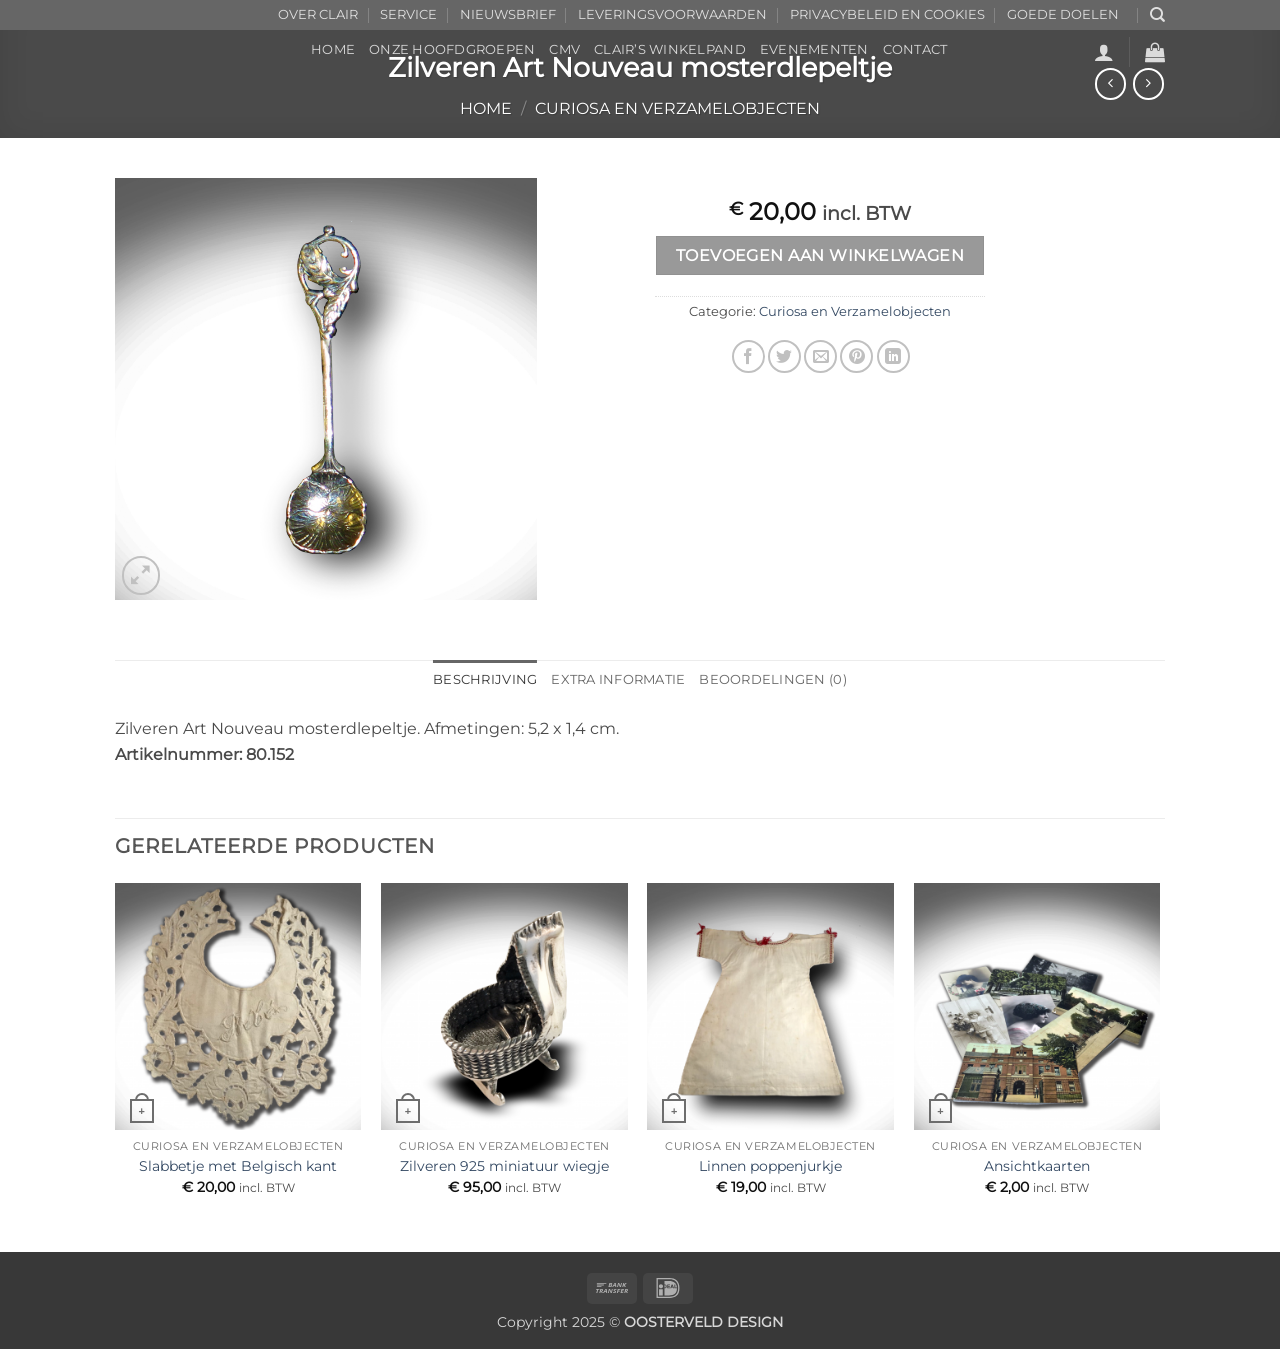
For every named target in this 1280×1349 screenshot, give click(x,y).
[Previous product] (1148, 83)
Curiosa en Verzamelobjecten (677, 108)
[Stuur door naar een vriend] (820, 356)
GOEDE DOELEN (1063, 14)
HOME (333, 49)
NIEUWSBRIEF (508, 14)
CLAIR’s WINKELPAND (670, 49)
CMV (564, 49)
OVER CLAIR (318, 14)
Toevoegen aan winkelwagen (820, 255)
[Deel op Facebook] (748, 356)
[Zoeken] (1157, 15)
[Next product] (1110, 83)
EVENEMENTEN (814, 49)
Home (486, 108)
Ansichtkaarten (1037, 1166)
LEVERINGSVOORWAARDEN (672, 14)
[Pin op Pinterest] (856, 356)
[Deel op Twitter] (784, 356)
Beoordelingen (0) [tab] (772, 679)
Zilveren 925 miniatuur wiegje (504, 1166)
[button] (1104, 52)
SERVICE (408, 14)
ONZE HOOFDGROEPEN (452, 49)
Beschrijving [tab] (485, 679)
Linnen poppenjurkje (770, 1166)
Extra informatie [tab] (618, 679)
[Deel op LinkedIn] (893, 356)
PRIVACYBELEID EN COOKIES (887, 14)
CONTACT (915, 49)
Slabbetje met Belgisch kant (238, 1166)
